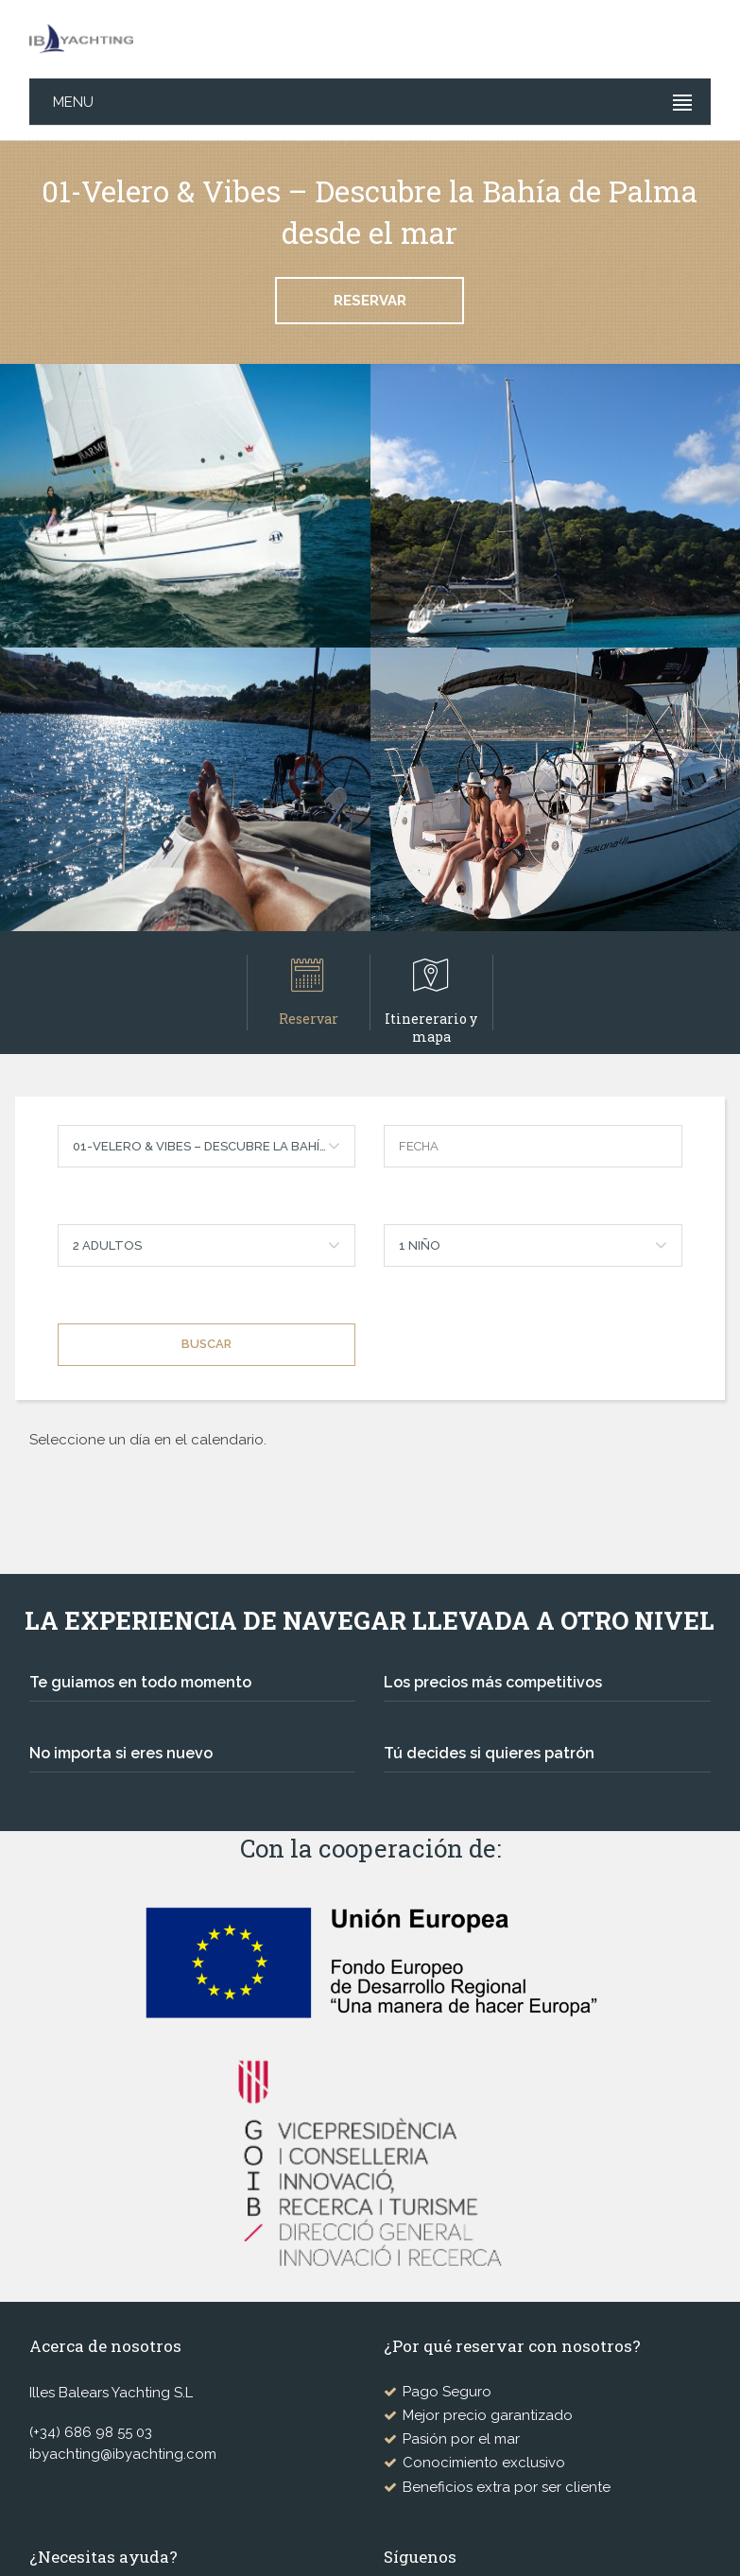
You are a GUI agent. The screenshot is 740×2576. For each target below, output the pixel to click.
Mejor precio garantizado (488, 2415)
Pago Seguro (447, 2391)
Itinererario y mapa (431, 994)
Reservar (370, 300)
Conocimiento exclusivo (484, 2462)
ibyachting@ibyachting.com (122, 2454)
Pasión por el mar (461, 2438)
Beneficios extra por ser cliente (507, 2487)
